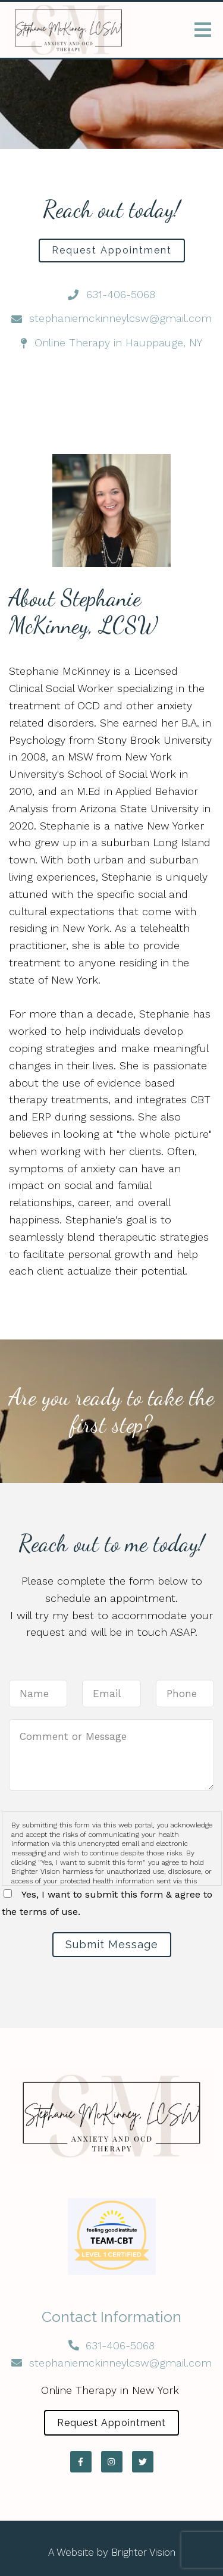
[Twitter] (142, 2461)
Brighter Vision (143, 2552)
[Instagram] (112, 2461)
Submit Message (111, 1944)
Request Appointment (112, 250)
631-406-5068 (120, 2345)
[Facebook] (81, 2461)
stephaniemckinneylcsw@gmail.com (120, 2362)
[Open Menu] (202, 29)
